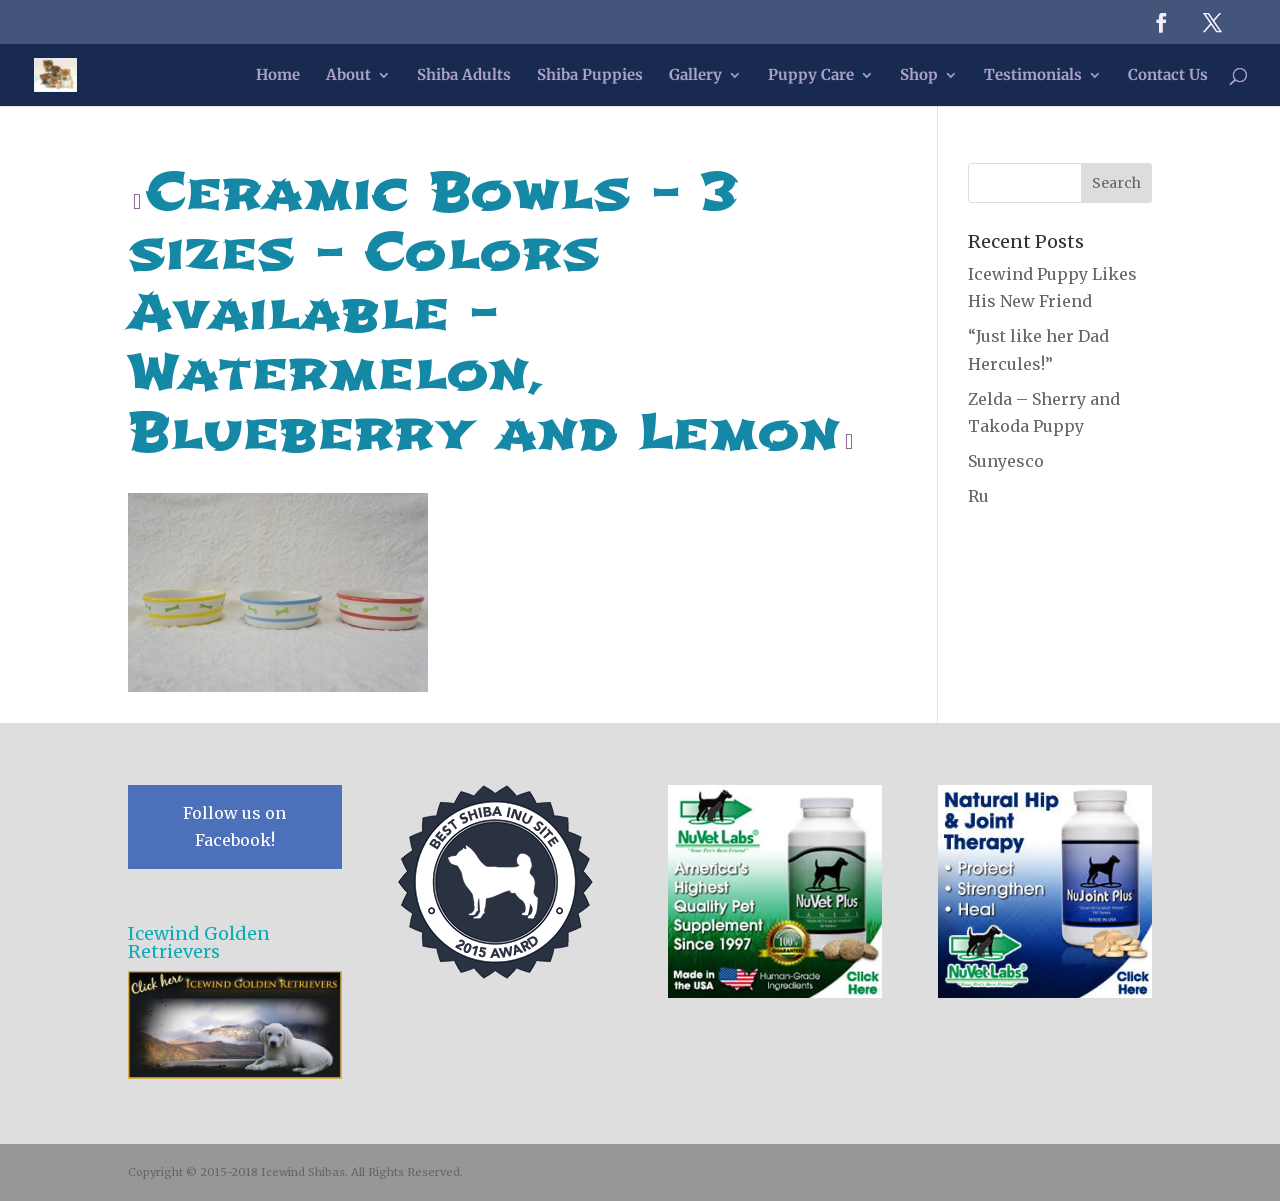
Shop (919, 76)
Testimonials (1033, 76)
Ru (978, 496)
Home (278, 76)
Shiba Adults (464, 76)
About (348, 76)
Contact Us (1168, 76)
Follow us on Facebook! (234, 826)
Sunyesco (1006, 461)
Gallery (695, 76)
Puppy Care (811, 76)
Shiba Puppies (590, 76)
